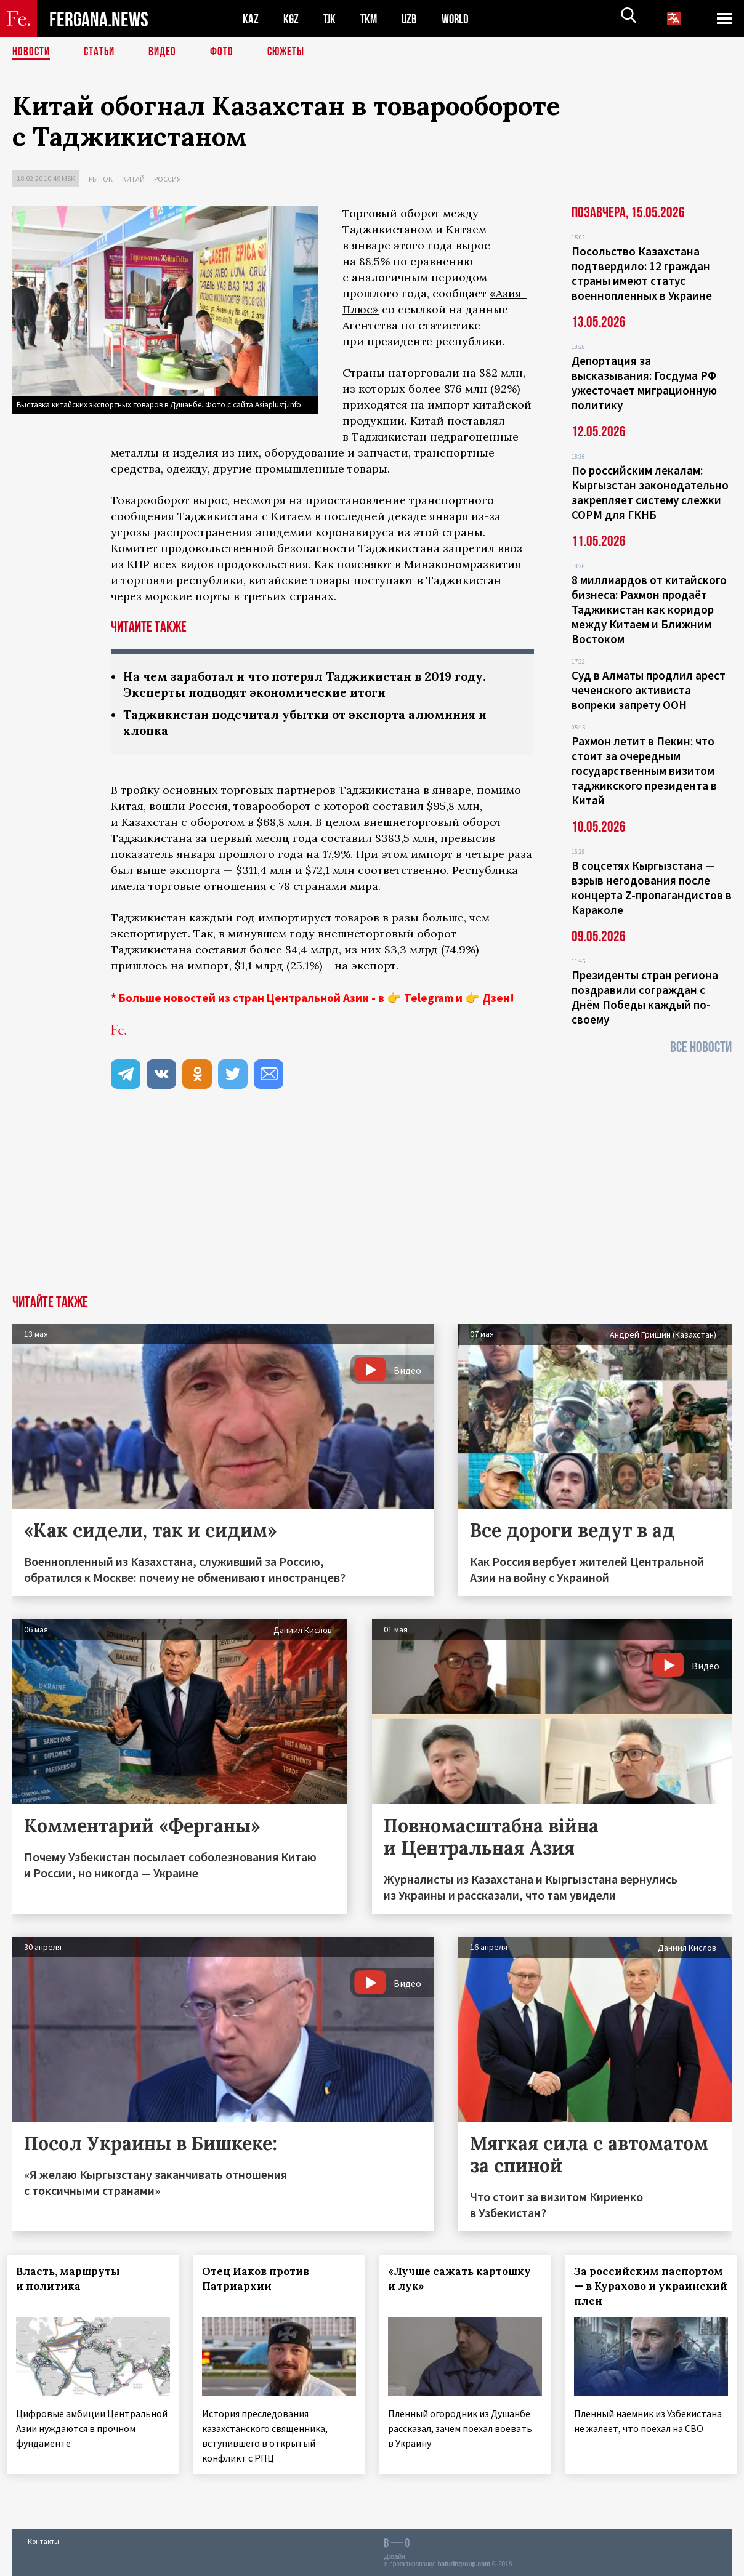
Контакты (43, 2540)
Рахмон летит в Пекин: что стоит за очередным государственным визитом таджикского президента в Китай (644, 771)
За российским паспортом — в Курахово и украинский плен (648, 2288)
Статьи (102, 52)
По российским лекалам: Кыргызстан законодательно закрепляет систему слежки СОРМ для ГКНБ (650, 492)
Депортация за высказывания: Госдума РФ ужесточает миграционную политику (644, 382)
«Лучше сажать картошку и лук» (465, 2281)
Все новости (701, 1047)
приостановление (355, 500)
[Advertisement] (372, 1205)
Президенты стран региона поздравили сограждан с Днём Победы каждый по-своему (645, 997)
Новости (32, 52)
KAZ (251, 18)
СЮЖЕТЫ (292, 52)
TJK (331, 18)
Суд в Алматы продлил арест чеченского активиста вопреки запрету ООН (649, 690)
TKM (371, 18)
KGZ (291, 18)
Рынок (101, 178)
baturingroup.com (463, 2562)
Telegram (428, 1000)
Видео (166, 52)
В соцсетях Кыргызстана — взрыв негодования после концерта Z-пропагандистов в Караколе (652, 887)
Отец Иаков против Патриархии (261, 2281)
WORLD (459, 18)
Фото (227, 52)
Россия (167, 178)
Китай (133, 178)
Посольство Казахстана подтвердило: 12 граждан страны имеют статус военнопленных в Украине (642, 273)
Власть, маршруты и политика (74, 2281)
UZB (413, 18)
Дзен (496, 1000)
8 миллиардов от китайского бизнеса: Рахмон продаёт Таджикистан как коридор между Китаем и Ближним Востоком (649, 609)
